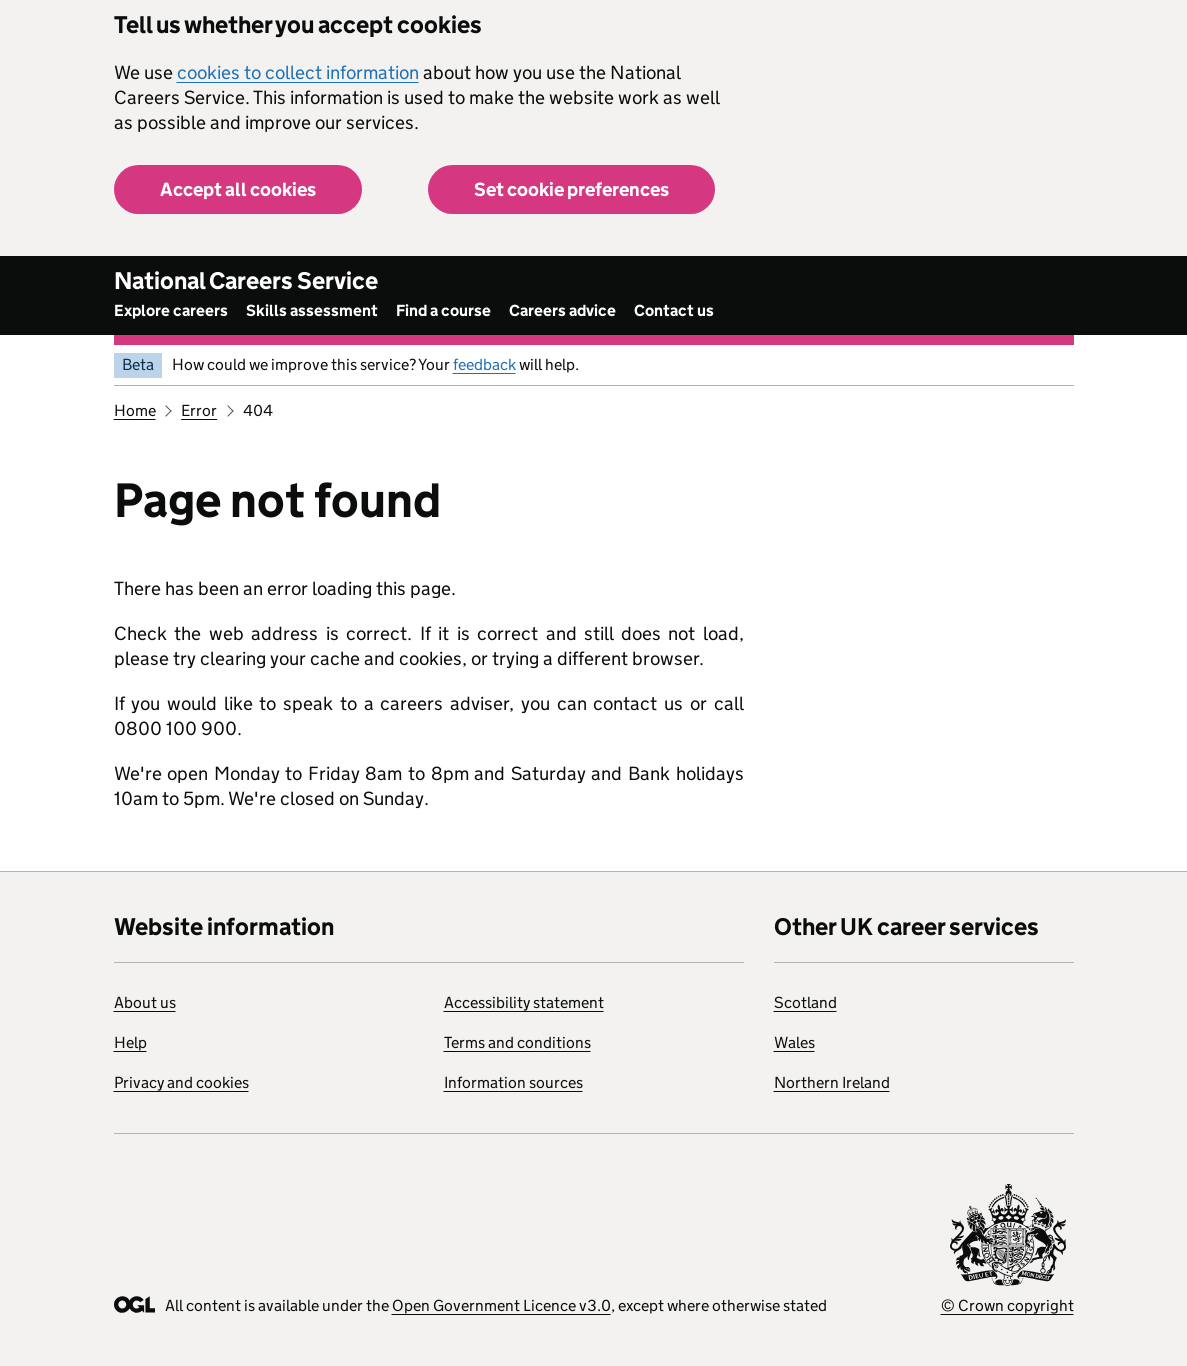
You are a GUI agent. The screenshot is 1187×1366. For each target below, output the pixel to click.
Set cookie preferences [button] (571, 189)
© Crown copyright (1007, 1305)
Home (135, 410)
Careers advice (562, 310)
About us (145, 1002)
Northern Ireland (832, 1082)
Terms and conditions (517, 1042)
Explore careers (171, 310)
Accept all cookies (238, 189)
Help (130, 1042)
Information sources (513, 1082)
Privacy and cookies (181, 1082)
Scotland (805, 1002)
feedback (484, 364)
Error (199, 410)
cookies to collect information (298, 72)
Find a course (443, 310)
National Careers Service (246, 280)
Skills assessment (312, 310)
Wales (794, 1042)
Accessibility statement (524, 1002)
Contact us (674, 310)
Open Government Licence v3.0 (501, 1305)
